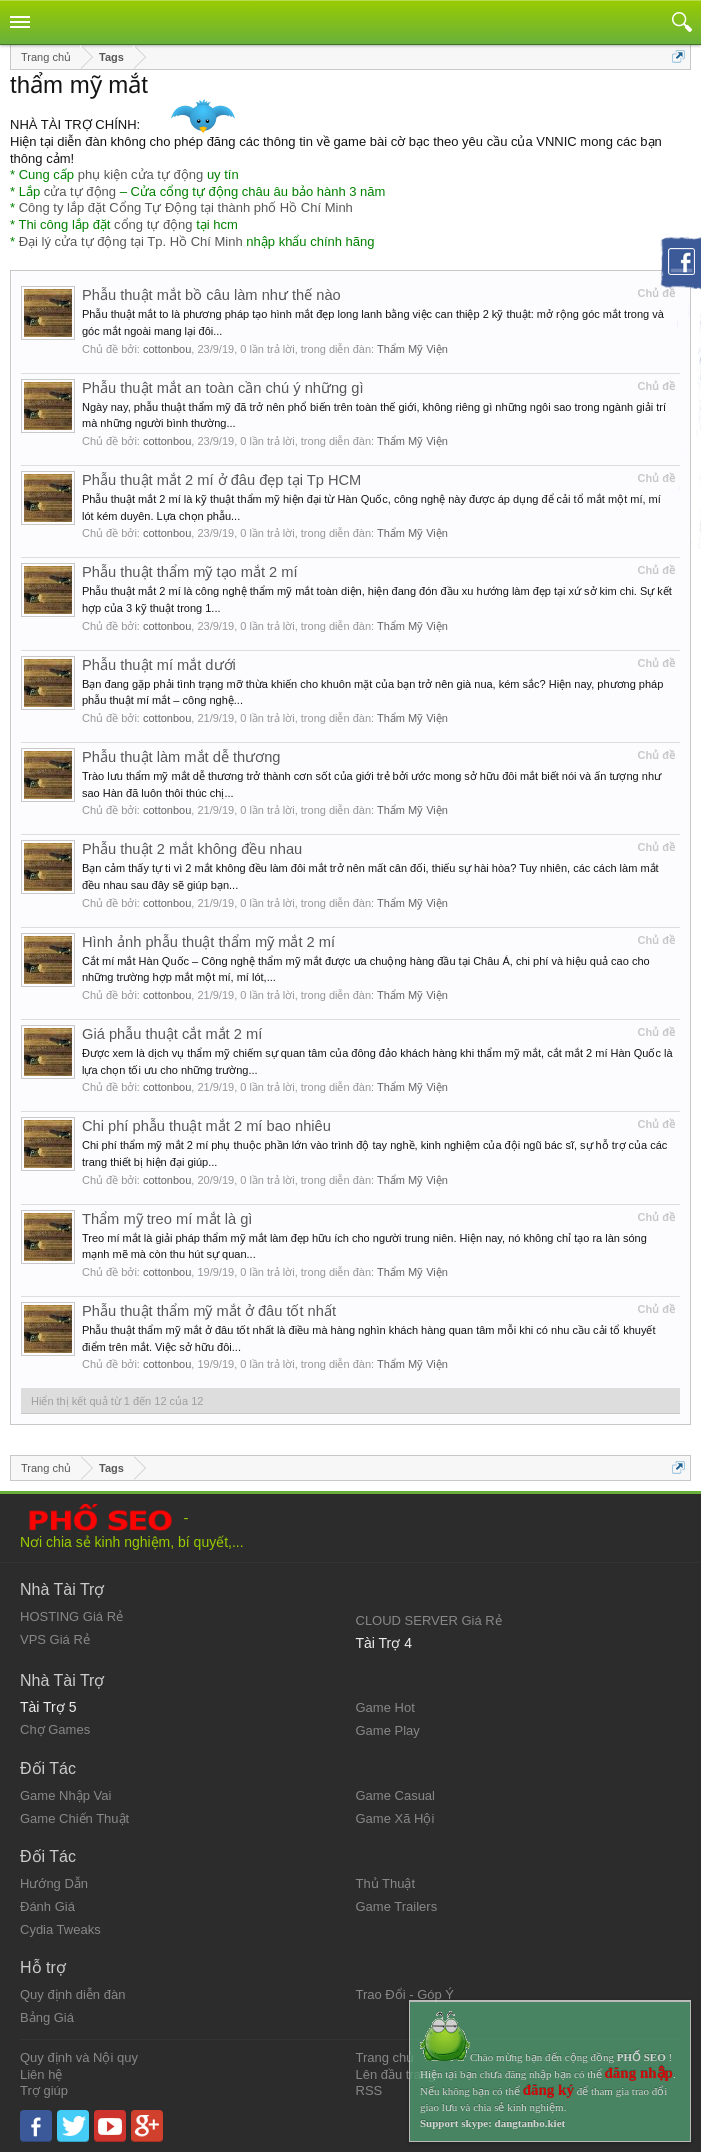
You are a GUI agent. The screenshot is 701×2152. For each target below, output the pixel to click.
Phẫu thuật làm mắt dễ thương (181, 757)
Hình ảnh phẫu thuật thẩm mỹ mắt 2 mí (208, 942)
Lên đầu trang (396, 2074)
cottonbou (167, 349)
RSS (369, 2090)
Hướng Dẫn (54, 1883)
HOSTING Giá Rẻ (71, 1616)
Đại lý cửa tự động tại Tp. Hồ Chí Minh (131, 241)
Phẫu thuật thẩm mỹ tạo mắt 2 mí (190, 572)
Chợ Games (55, 1729)
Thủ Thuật (386, 1883)
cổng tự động (153, 224)
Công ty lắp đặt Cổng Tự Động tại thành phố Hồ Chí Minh (186, 207)
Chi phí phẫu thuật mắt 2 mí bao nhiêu (206, 1126)
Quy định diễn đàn (72, 1994)
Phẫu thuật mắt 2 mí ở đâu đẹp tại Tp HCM (221, 480)
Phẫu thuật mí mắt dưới (159, 665)
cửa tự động (80, 191)
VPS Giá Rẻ (55, 1639)
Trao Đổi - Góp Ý (405, 1994)
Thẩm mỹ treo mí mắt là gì (167, 1219)
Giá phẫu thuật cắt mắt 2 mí (172, 1034)
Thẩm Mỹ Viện (412, 349)
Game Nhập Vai (65, 1795)
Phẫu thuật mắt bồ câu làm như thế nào (211, 295)
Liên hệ (41, 2074)
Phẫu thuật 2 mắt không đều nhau (192, 849)
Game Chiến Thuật (74, 1818)
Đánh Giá (47, 1906)
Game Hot (385, 1707)
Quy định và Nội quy (79, 2057)
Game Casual (395, 1795)
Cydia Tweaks (60, 1929)
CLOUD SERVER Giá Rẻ (429, 1620)
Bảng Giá (47, 2017)
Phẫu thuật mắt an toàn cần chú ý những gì (223, 388)
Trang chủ (385, 2057)
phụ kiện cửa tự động (141, 174)
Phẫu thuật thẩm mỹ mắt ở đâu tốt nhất (209, 1311)
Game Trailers (397, 1906)
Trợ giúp (44, 2090)
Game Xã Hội (395, 1818)
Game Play (388, 1730)
